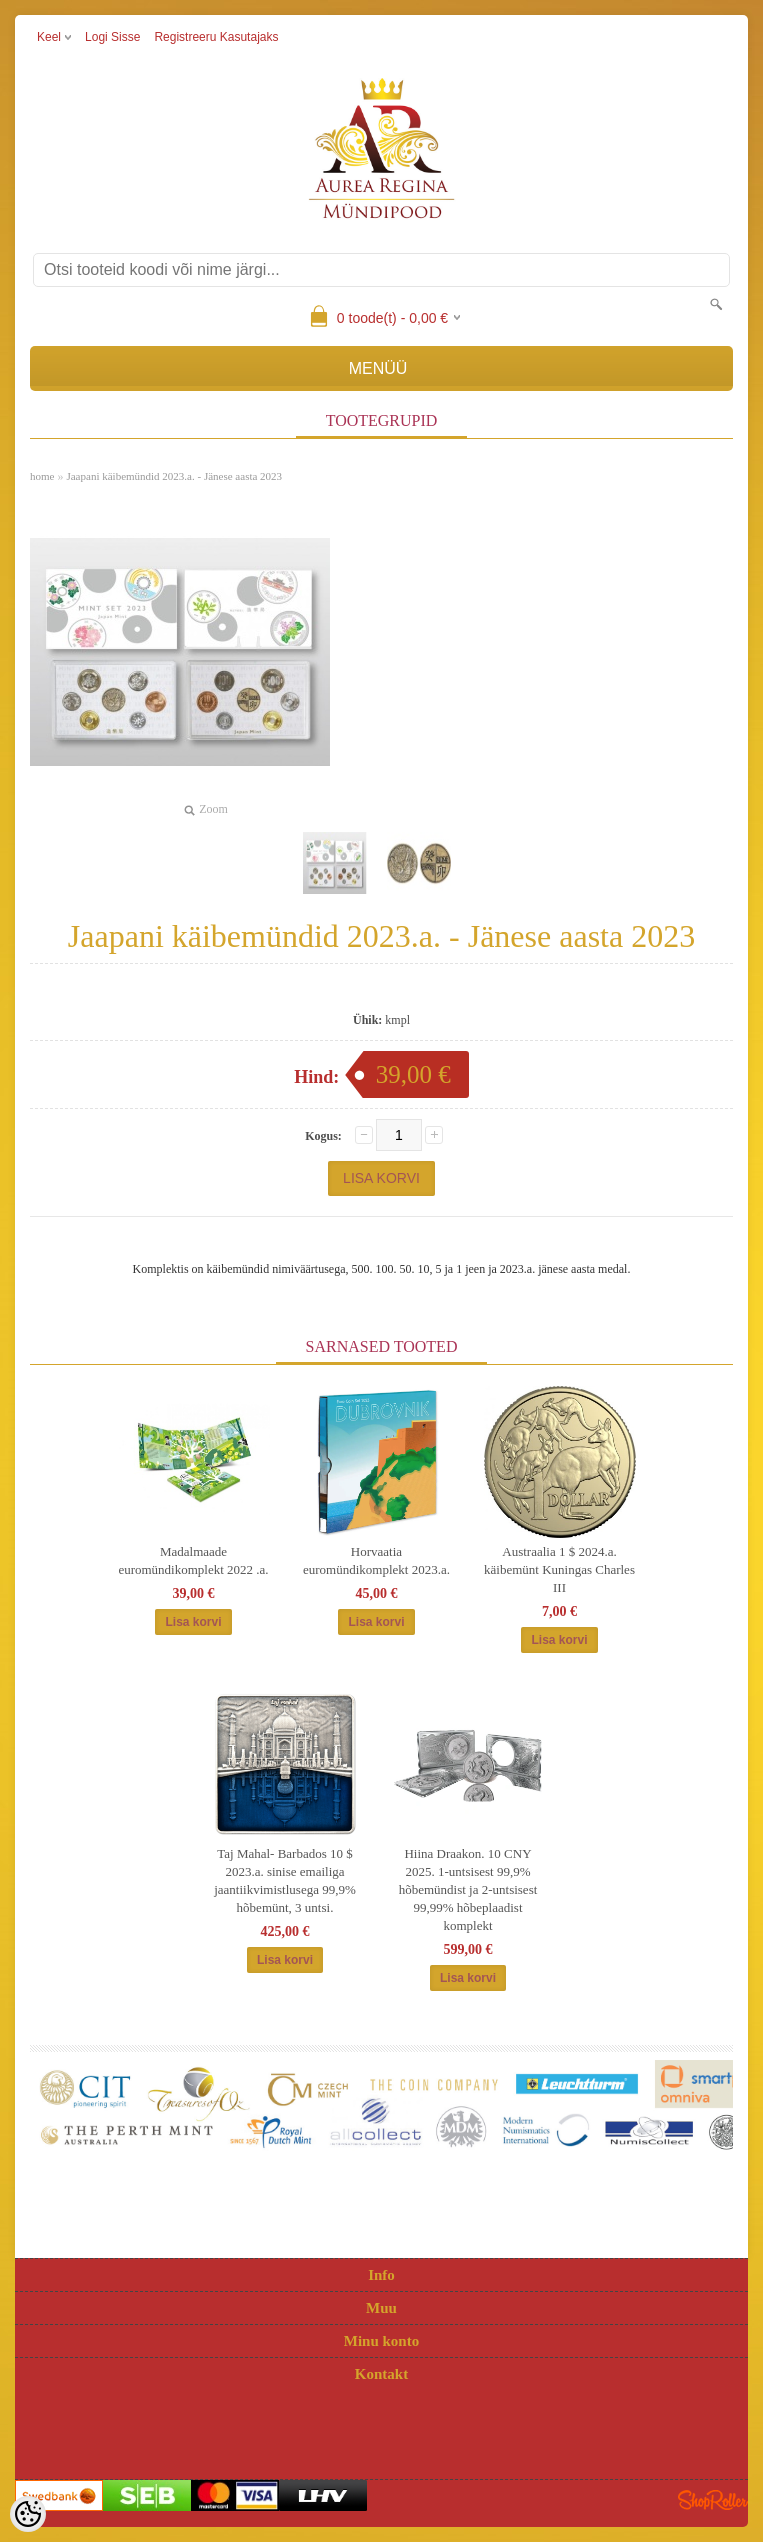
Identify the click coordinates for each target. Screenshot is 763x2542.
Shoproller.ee (713, 2500)
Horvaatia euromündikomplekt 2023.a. (376, 1560)
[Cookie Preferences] (28, 2514)
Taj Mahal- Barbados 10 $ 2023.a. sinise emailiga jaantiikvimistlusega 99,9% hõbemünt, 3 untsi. (285, 1880)
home (42, 476)
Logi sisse (112, 37)
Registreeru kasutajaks (216, 37)
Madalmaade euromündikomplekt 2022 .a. (193, 1560)
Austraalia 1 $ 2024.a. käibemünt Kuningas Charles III (559, 1569)
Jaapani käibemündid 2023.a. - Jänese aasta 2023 (174, 476)
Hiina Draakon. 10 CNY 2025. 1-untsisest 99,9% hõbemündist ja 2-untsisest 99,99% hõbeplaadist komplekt (468, 1889)
